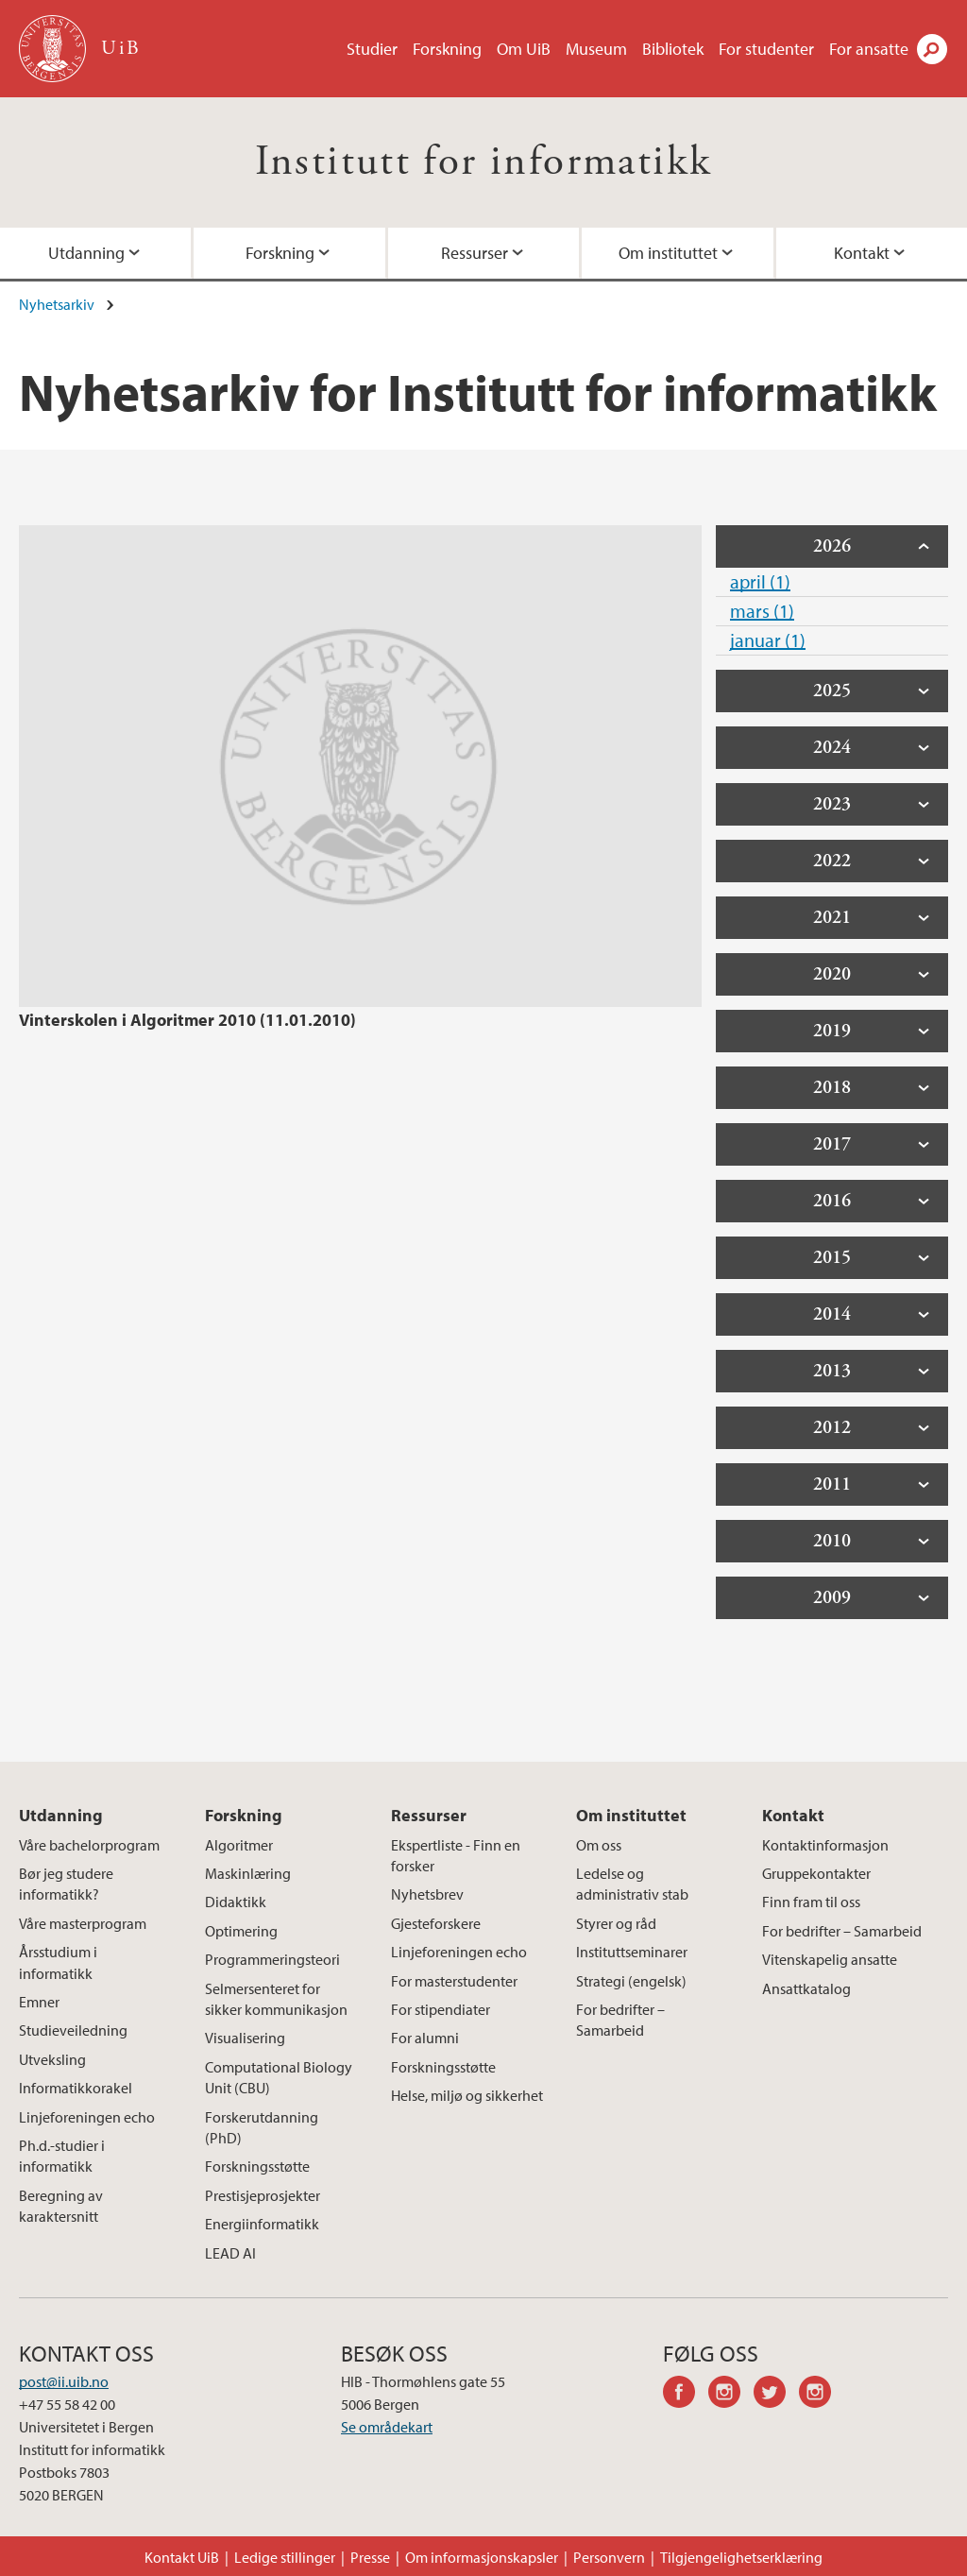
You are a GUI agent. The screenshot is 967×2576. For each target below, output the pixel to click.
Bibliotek (673, 49)
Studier (372, 49)
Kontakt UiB (181, 2557)
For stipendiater (440, 2009)
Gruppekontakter (816, 1873)
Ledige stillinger (284, 2557)
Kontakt (793, 1815)
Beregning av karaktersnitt (61, 2206)
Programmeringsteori (272, 1959)
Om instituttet (668, 253)
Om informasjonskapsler (481, 2557)
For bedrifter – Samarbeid (620, 2019)
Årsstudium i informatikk (58, 1962)
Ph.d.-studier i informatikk (62, 2155)
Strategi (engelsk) (631, 1980)
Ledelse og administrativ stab (632, 1883)
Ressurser (474, 253)
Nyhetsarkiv (56, 304)
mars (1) (762, 611)
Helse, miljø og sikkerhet (467, 2095)
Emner (39, 2001)
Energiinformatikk (262, 2223)
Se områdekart (387, 2426)
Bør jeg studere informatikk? (66, 1883)
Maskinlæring (248, 1873)
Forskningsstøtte (257, 2166)
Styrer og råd (616, 1923)
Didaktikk (235, 1901)
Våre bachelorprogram (89, 1844)
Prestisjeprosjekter (262, 2195)
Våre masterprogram (82, 1923)
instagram (731, 2395)
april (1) (760, 581)
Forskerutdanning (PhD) (261, 2127)
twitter (776, 2395)
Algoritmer (239, 1844)
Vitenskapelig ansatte (829, 1959)
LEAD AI (230, 2252)
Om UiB (524, 49)
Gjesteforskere (436, 1923)
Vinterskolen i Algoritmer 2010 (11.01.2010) (187, 1020)
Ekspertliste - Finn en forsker (455, 1855)
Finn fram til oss (811, 1901)
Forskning (447, 49)
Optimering (241, 1930)
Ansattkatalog (806, 1988)
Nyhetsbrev (427, 1894)
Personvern (609, 2557)
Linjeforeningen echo (87, 2116)
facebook (685, 2395)
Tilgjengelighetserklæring (741, 2557)
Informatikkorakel (75, 2087)
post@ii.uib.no (64, 2381)
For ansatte (868, 49)
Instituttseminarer (631, 1951)
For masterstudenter (454, 1980)
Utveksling (52, 2059)
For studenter (766, 49)
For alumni (425, 2037)
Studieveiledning (73, 2030)
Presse (370, 2557)
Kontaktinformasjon (825, 1844)
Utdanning (61, 1815)
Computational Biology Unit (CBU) (278, 2077)
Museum (596, 49)
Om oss (598, 1844)
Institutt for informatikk (484, 162)
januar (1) (768, 640)
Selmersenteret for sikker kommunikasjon (276, 1999)
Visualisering (245, 2037)
